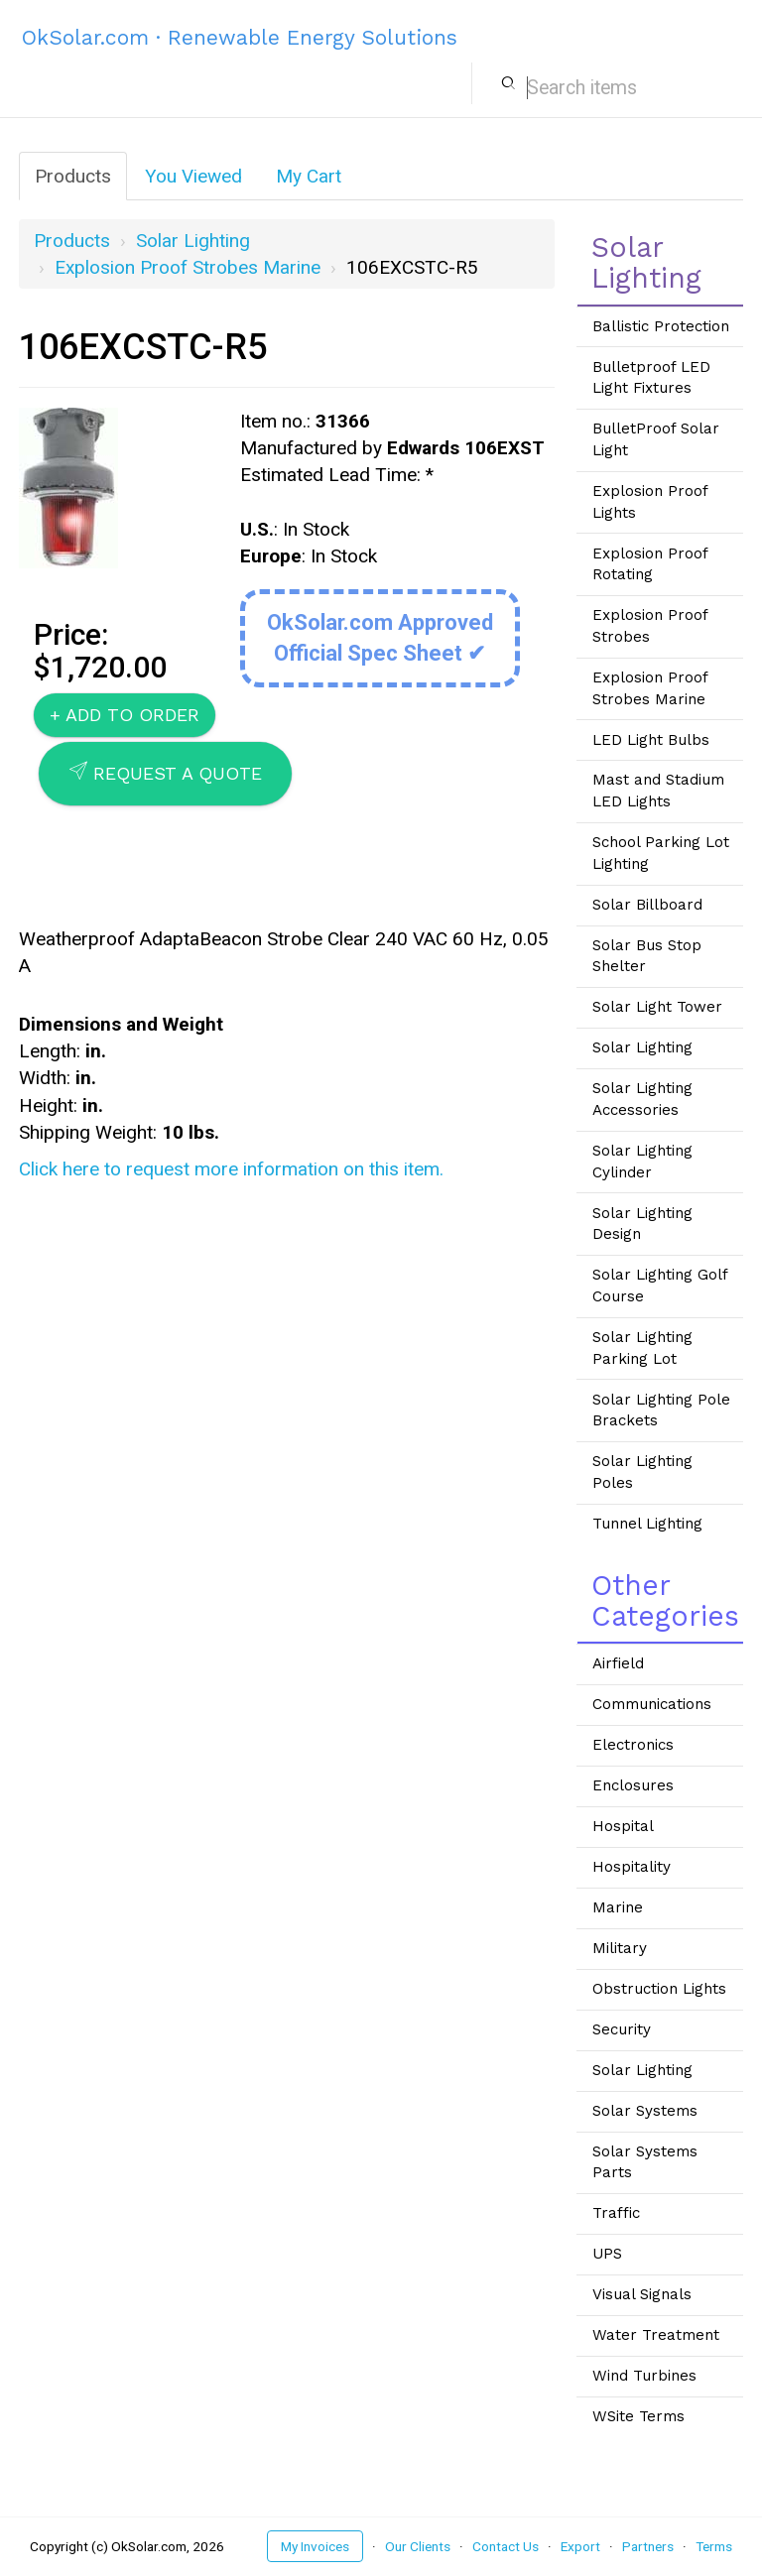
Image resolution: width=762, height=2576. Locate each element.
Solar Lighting (193, 240)
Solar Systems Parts (645, 2162)
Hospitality (631, 1867)
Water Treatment (655, 2335)
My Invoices (315, 2546)
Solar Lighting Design (642, 1224)
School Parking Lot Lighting (660, 853)
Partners (648, 2546)
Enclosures (633, 1785)
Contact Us (505, 2546)
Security (621, 2029)
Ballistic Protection (660, 326)
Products (73, 176)
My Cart (308, 176)
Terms (714, 2546)
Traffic (616, 2213)
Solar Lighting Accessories (642, 1099)
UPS (607, 2254)
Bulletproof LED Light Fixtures (651, 378)
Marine (617, 1907)
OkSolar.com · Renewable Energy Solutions (239, 37)
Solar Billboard (647, 905)
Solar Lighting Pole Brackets (661, 1410)
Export (580, 2546)
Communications (651, 1704)
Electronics (633, 1745)
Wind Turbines (644, 2376)
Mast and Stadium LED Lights (658, 790)
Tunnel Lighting (647, 1524)
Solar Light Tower (657, 1007)
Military (619, 1948)
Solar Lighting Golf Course (660, 1285)
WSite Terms (638, 2416)
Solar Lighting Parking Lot (642, 1348)
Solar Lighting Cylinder (642, 1161)
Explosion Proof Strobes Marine (187, 267)
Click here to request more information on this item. (231, 1169)
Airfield (618, 1663)
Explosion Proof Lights (650, 502)
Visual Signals (642, 2294)
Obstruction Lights (659, 1989)
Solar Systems (645, 2111)
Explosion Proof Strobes (650, 626)
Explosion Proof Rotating (650, 564)
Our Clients (417, 2546)
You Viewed (193, 176)
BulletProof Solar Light (655, 439)
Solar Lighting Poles (642, 1472)
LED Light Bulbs (650, 740)
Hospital (623, 1826)
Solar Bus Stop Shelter (646, 956)
